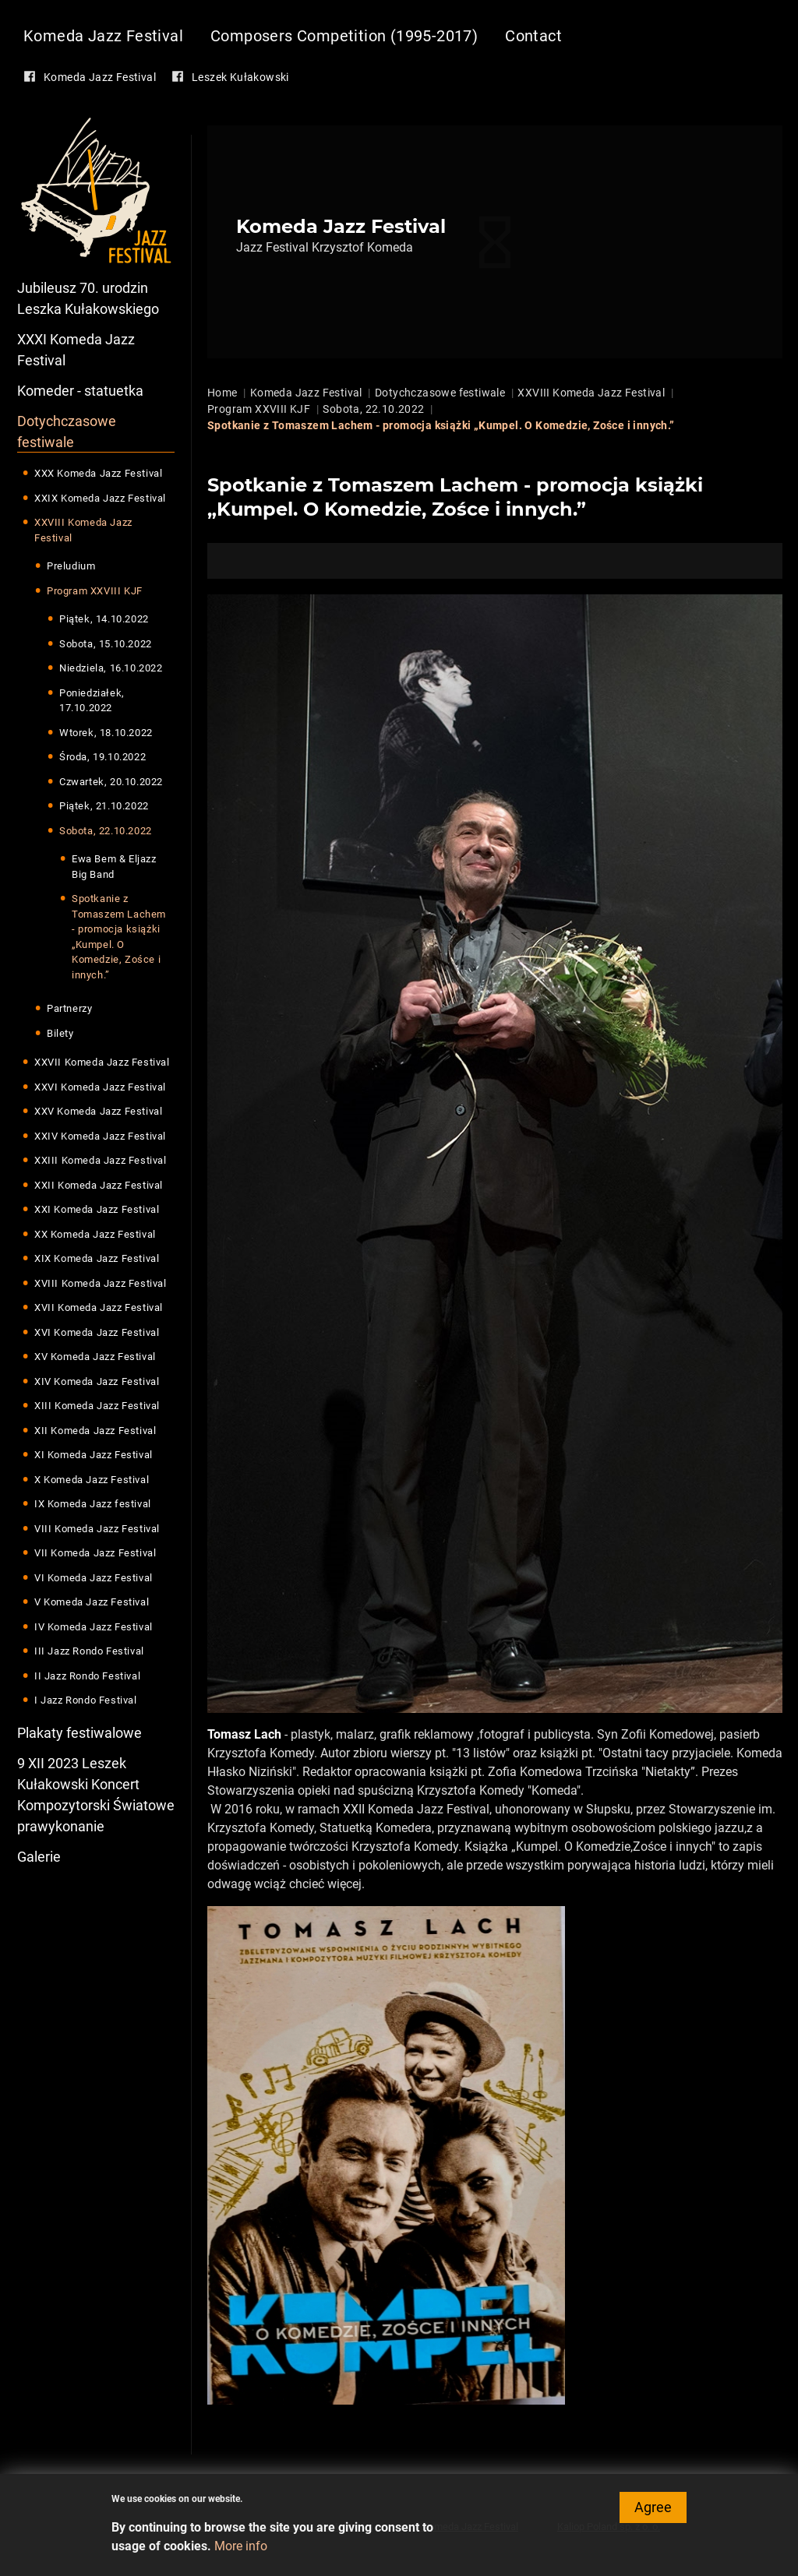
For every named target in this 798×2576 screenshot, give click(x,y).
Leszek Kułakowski (240, 77)
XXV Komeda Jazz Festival (98, 1111)
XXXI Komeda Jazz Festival (76, 349)
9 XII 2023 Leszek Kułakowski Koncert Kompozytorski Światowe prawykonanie (96, 1794)
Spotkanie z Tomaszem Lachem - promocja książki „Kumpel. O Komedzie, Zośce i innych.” (119, 937)
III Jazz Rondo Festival (89, 1651)
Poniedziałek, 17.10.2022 (92, 700)
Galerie (39, 1856)
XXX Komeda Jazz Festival (98, 473)
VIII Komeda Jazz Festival (97, 1529)
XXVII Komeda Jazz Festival (102, 1062)
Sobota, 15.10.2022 (105, 644)
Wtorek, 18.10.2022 (106, 732)
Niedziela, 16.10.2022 (111, 668)
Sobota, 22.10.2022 (105, 831)
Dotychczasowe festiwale (66, 431)
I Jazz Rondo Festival (85, 1700)
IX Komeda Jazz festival (92, 1504)
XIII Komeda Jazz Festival (97, 1405)
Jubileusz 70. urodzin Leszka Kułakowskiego (88, 298)
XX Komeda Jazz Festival (95, 1234)
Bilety (60, 1033)
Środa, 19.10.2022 (102, 757)
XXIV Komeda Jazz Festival (100, 1136)
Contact (533, 35)
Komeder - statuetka (80, 390)
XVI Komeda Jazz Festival (96, 1332)
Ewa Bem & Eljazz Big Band (114, 866)
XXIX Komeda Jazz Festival (100, 498)
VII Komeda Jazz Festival (95, 1553)
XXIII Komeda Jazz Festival (100, 1160)
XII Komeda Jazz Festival (95, 1430)
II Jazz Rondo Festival (87, 1676)
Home (222, 392)
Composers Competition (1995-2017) (344, 35)
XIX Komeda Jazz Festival (96, 1258)
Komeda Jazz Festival (103, 35)
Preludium (71, 566)
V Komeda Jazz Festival (91, 1602)
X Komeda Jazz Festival (91, 1479)
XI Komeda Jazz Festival (93, 1455)
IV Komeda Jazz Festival (93, 1627)
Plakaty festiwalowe (79, 1733)
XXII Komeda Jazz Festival (98, 1185)
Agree (653, 2512)
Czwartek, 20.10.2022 (111, 782)
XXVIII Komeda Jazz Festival (83, 530)
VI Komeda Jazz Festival (93, 1578)
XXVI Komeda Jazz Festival (100, 1087)
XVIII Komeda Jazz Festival (100, 1283)
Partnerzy (69, 1008)
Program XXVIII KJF (95, 591)
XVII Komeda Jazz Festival (98, 1307)
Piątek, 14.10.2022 (104, 619)
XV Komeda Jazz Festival (95, 1356)
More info (240, 2551)
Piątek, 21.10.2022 (104, 806)
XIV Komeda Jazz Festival (96, 1381)
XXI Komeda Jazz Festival (96, 1209)
